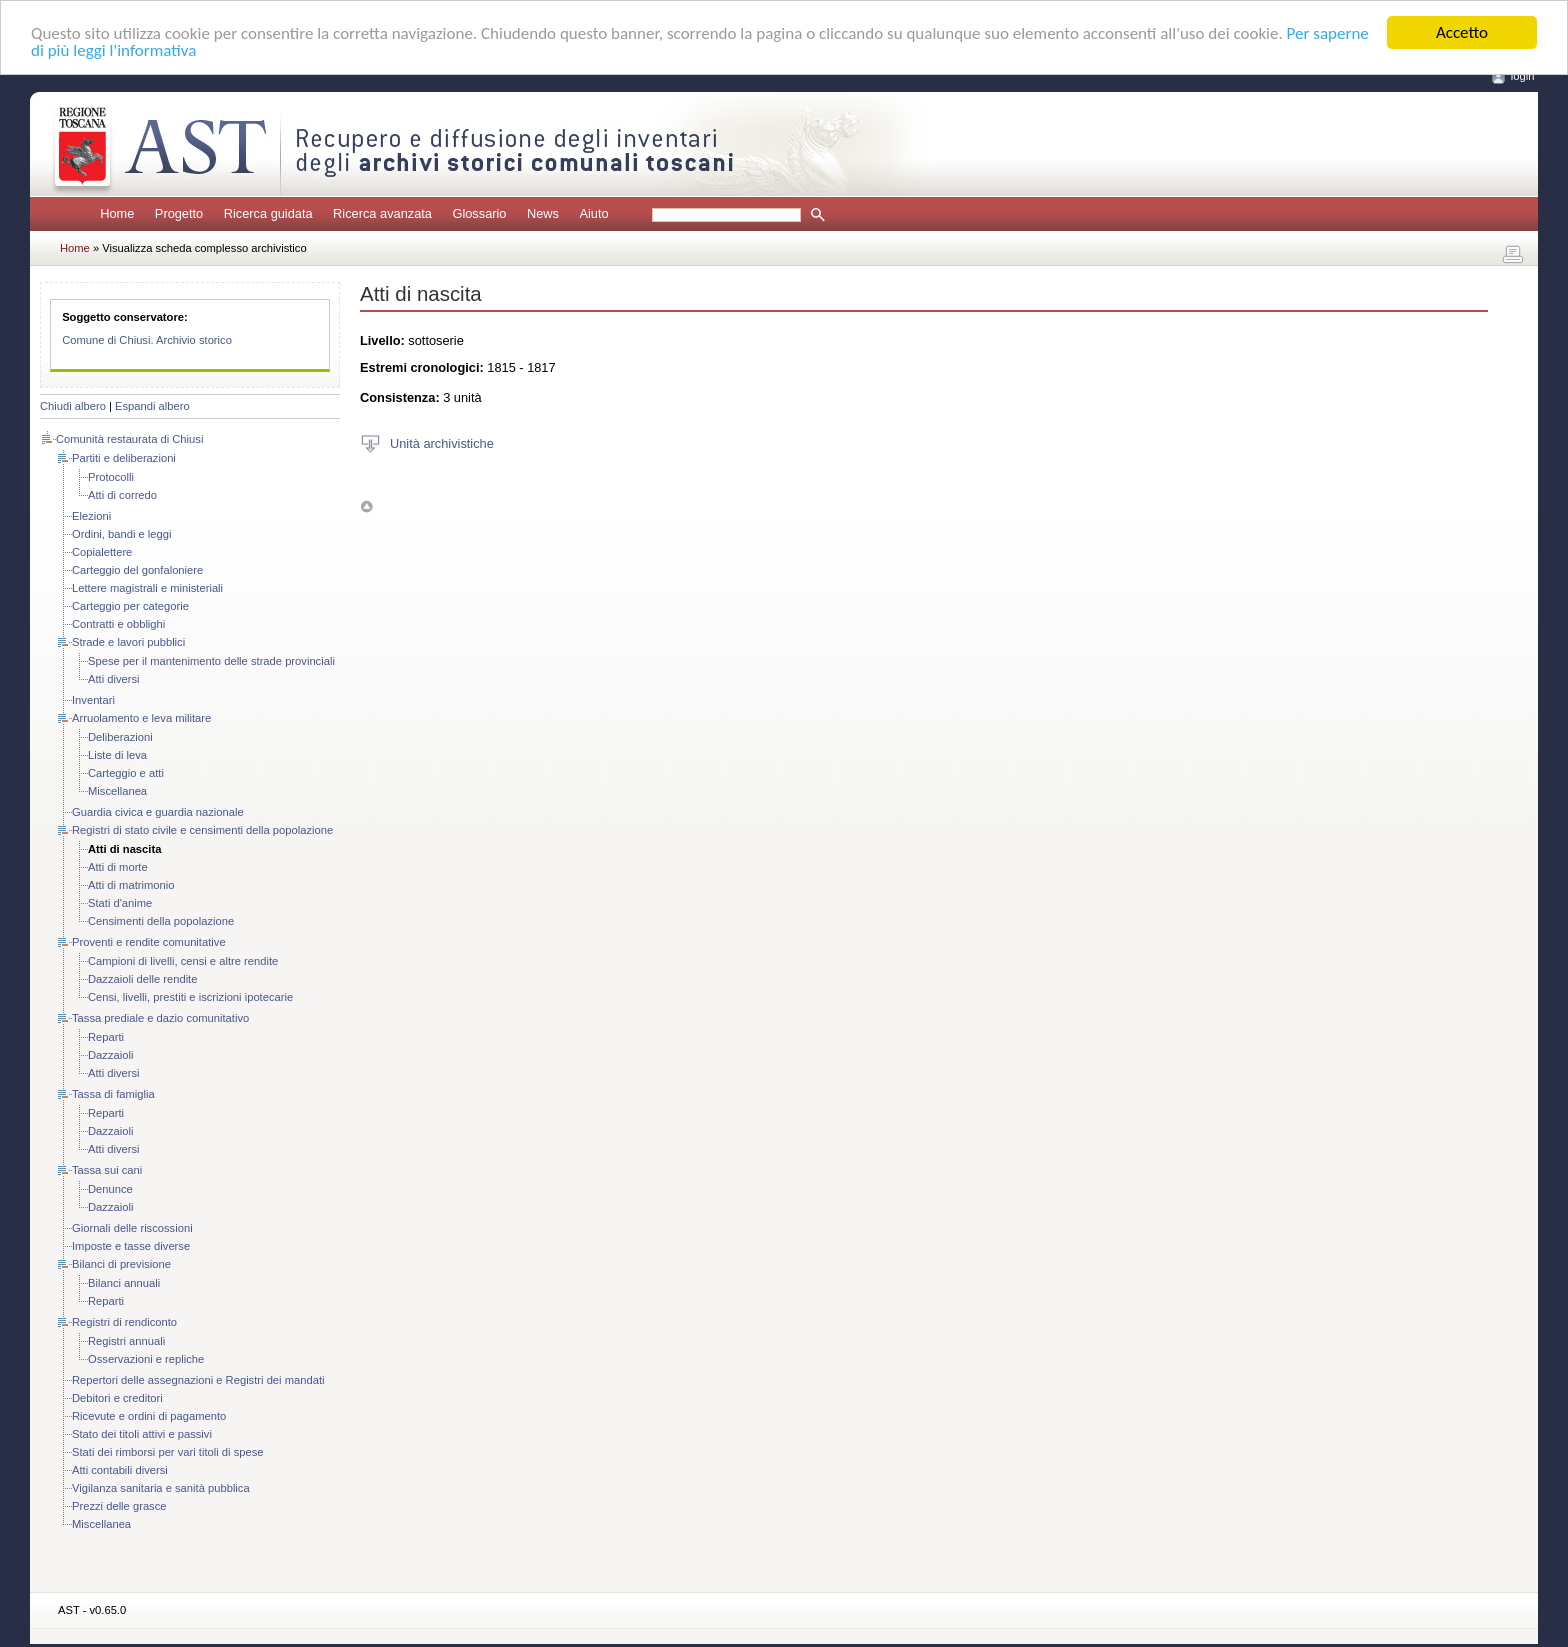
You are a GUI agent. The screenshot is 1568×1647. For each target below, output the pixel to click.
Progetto (179, 213)
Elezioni (91, 516)
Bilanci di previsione (121, 1264)
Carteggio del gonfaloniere (137, 570)
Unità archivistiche (442, 442)
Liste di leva (117, 755)
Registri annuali (126, 1341)
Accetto (1462, 32)
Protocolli (111, 477)
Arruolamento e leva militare (141, 718)
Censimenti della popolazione (161, 921)
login (1523, 76)
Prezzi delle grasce (119, 1506)
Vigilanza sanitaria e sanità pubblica (161, 1488)
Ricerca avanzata (382, 213)
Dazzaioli (110, 1055)
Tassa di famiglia (113, 1094)
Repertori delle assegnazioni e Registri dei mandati (198, 1380)
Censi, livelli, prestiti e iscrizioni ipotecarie (190, 997)
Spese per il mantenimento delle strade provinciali (211, 661)
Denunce (110, 1189)
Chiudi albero (73, 406)
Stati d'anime (120, 903)
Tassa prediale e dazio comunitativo (160, 1018)
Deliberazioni (120, 737)
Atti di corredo (122, 495)
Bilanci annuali (124, 1283)
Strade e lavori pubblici (128, 642)
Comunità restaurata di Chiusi (129, 439)
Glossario (479, 213)
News (543, 213)
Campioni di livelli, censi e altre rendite (183, 961)
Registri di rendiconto (124, 1322)
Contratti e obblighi (118, 624)
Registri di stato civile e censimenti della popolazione (202, 830)
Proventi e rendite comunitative (149, 942)
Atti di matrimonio (131, 885)
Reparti (106, 1037)
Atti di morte (118, 867)
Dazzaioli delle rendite (142, 979)
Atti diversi (114, 679)
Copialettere (102, 552)
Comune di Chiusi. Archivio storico (147, 340)
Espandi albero (152, 406)
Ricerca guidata (268, 213)
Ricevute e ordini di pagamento (149, 1416)
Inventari (93, 700)
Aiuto (593, 213)
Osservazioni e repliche (146, 1359)
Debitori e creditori (117, 1398)
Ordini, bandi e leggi (122, 534)
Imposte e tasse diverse (131, 1246)
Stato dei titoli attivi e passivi (142, 1434)
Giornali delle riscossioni (132, 1228)
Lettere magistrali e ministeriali (147, 588)
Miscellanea (117, 791)
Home (117, 213)
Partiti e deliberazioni (124, 458)
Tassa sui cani (107, 1170)
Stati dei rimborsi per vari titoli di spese (168, 1452)
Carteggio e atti (126, 773)
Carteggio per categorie (130, 606)
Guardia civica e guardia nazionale (158, 812)
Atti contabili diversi (120, 1470)
